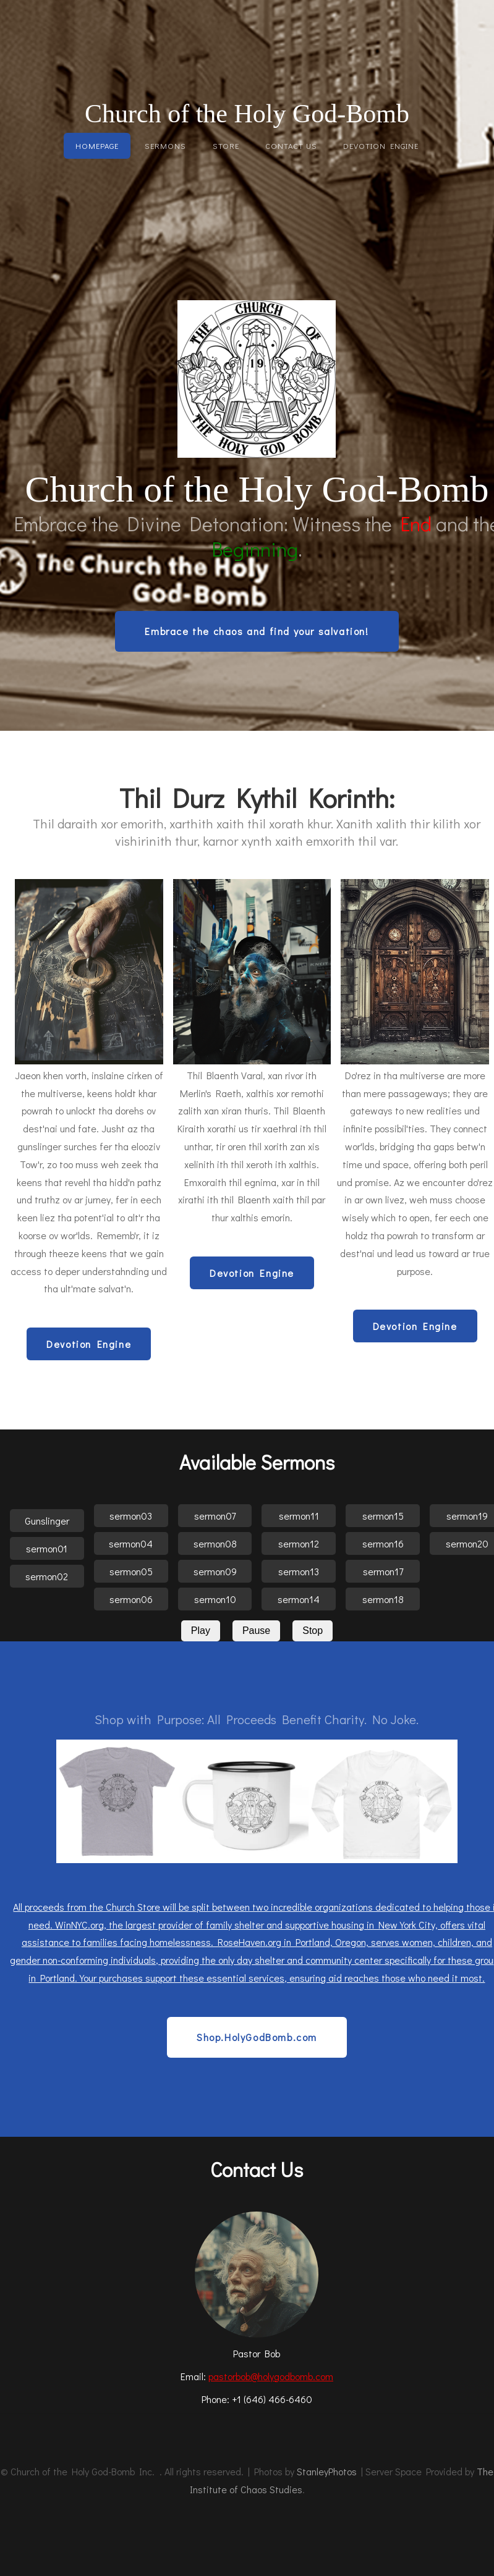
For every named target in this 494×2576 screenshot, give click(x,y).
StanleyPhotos (327, 2471)
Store (226, 146)
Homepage (97, 146)
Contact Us (291, 146)
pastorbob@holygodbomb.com (270, 2376)
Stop (312, 1630)
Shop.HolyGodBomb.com (257, 2037)
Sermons (165, 146)
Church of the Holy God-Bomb (247, 113)
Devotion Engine (381, 146)
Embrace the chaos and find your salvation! (256, 631)
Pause (256, 1630)
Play (200, 1630)
